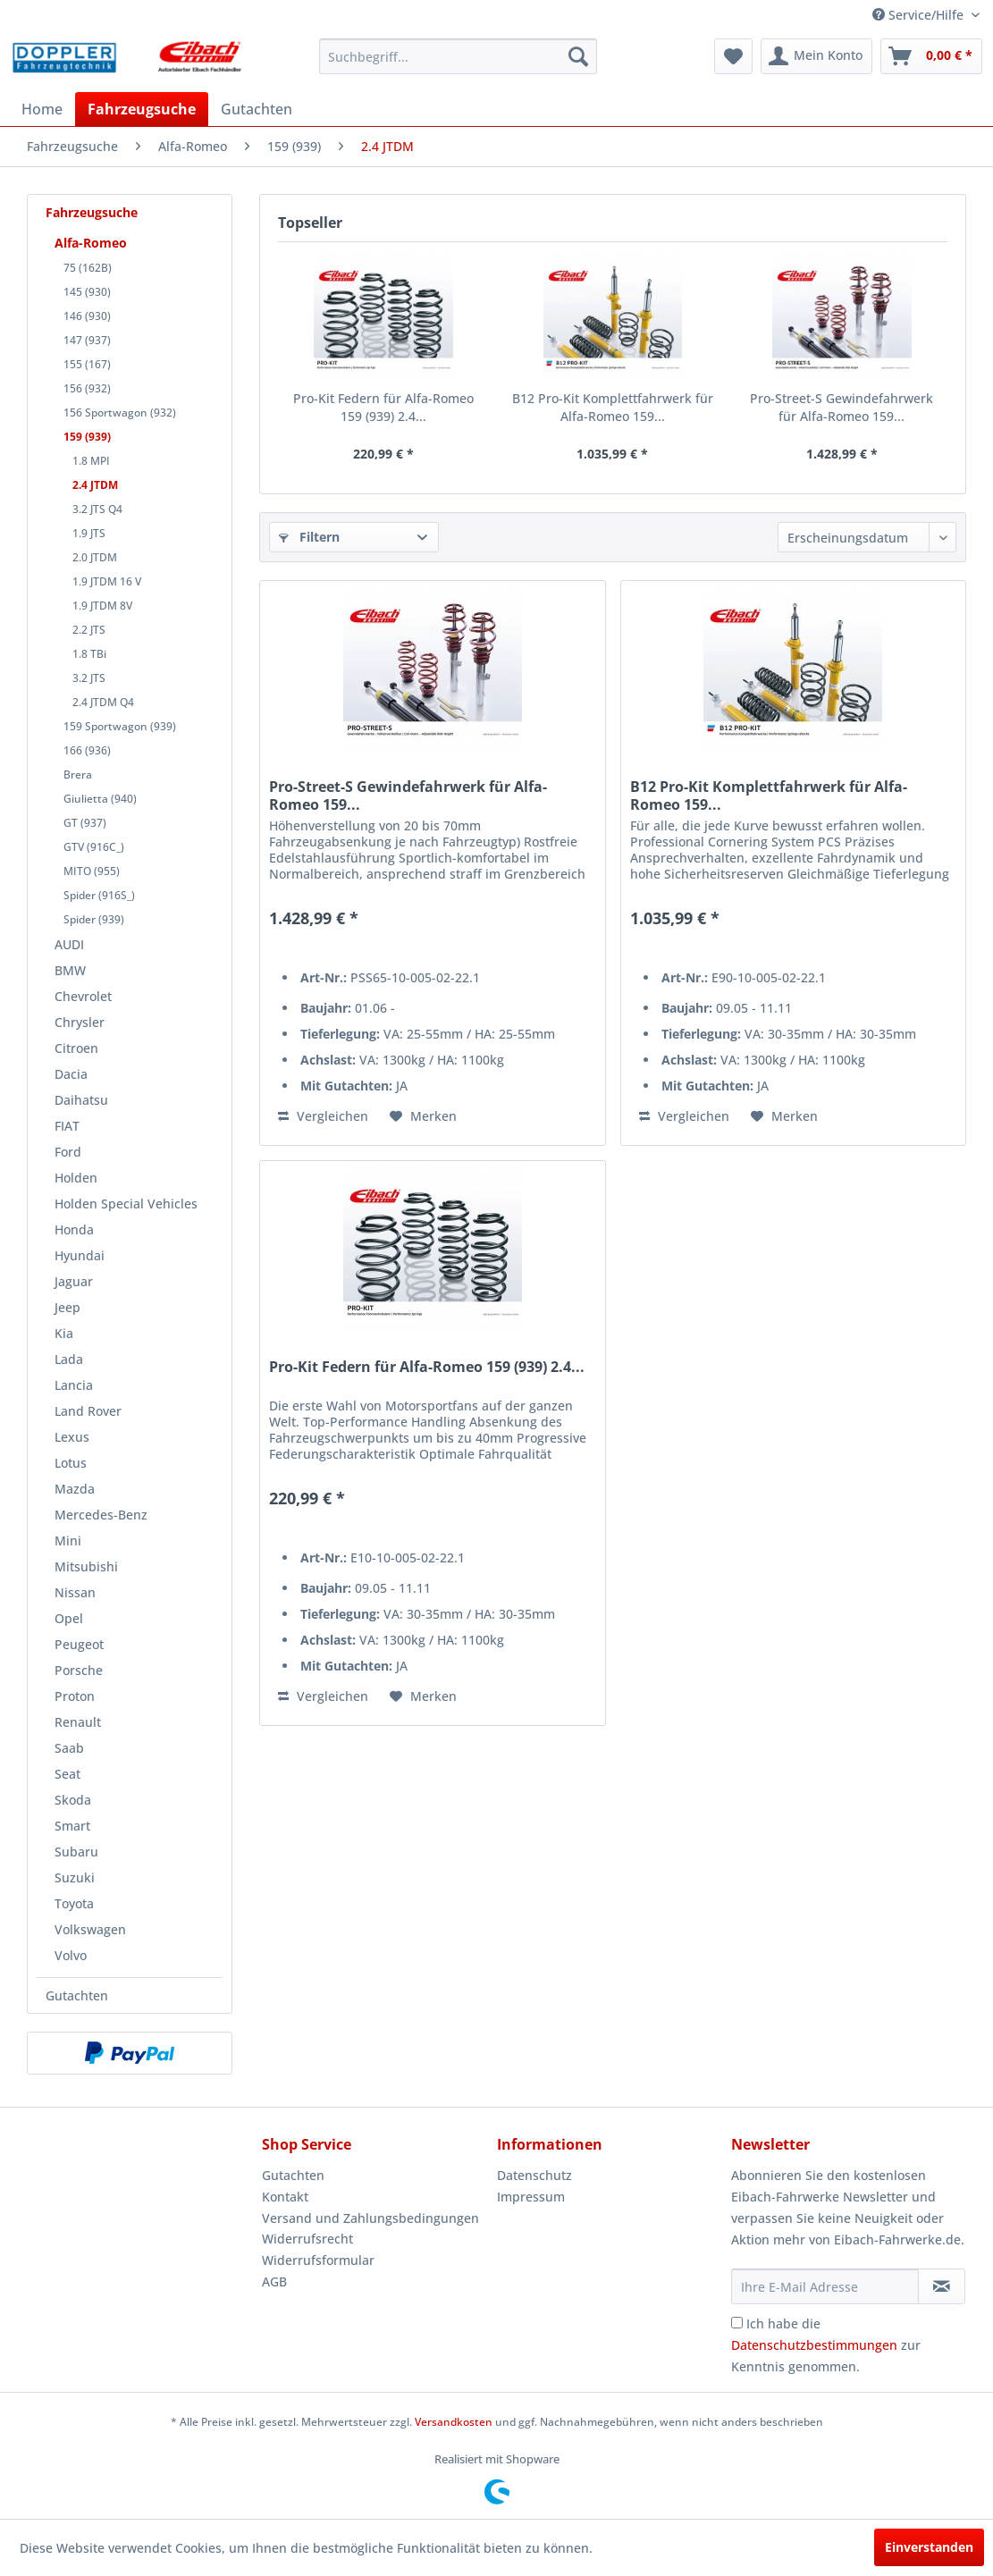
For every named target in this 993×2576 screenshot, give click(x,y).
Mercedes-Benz (101, 1514)
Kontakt (285, 2196)
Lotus (71, 1462)
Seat (67, 1773)
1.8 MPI (91, 460)
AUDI (69, 944)
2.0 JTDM (94, 557)
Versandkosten (453, 2421)
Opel (69, 1618)
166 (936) (87, 750)
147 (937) (87, 340)
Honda (74, 1229)
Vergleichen (323, 1115)
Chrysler (80, 1022)
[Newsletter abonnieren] (941, 2286)
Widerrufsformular (318, 2260)
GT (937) (84, 822)
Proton (75, 1696)
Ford (68, 1151)
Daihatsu (81, 1099)
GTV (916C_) (93, 846)
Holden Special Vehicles (126, 1203)
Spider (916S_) (99, 895)
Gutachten (77, 1995)
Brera (77, 774)
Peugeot (79, 1644)
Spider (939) (93, 919)
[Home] (42, 109)
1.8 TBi (89, 653)
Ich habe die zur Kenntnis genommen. (826, 2345)
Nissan (75, 1592)
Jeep (67, 1307)
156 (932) (87, 388)
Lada (69, 1359)
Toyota (74, 1903)
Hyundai (80, 1255)
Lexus (72, 1436)
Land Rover (88, 1410)
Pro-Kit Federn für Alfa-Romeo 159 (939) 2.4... (383, 407)
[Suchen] (578, 56)
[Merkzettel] (733, 56)
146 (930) (87, 316)
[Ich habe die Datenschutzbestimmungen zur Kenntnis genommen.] (737, 2322)
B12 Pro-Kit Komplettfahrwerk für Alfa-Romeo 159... (612, 407)
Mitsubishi (86, 1566)
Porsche (79, 1670)
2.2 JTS (88, 629)
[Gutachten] (256, 109)
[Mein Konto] (816, 56)
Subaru (76, 1851)
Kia (64, 1333)
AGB (274, 2281)
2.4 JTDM (95, 484)
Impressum (531, 2196)
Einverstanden (929, 2546)
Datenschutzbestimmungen (814, 2344)
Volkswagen (90, 1929)
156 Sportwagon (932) (119, 412)
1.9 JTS (88, 533)
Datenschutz (534, 2175)
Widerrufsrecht (307, 2238)
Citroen (76, 1048)
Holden (76, 1177)
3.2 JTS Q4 (97, 509)
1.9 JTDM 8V (102, 605)
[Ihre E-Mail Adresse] (825, 2286)
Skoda (73, 1799)
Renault (78, 1721)
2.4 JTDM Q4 (103, 702)
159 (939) (87, 436)
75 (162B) (87, 267)
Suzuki (75, 1877)
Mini (68, 1540)
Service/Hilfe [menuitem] (919, 14)
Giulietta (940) (100, 798)
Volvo (71, 1955)
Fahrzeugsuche (92, 212)
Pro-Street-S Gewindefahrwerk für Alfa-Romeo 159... (841, 407)
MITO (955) (91, 871)
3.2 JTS (88, 678)
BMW (70, 970)
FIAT (67, 1125)
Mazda (75, 1488)
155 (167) (87, 364)
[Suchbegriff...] (458, 56)
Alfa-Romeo (91, 242)
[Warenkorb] (931, 56)
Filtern (309, 536)
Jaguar (74, 1281)
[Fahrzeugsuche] (141, 109)
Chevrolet (83, 996)
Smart (72, 1825)
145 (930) (87, 291)
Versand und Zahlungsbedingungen (370, 2218)
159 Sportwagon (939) (119, 726)
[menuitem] (458, 56)
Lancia (74, 1384)
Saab (69, 1747)
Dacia (71, 1073)
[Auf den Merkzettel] (423, 1116)
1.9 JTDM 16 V (106, 581)
